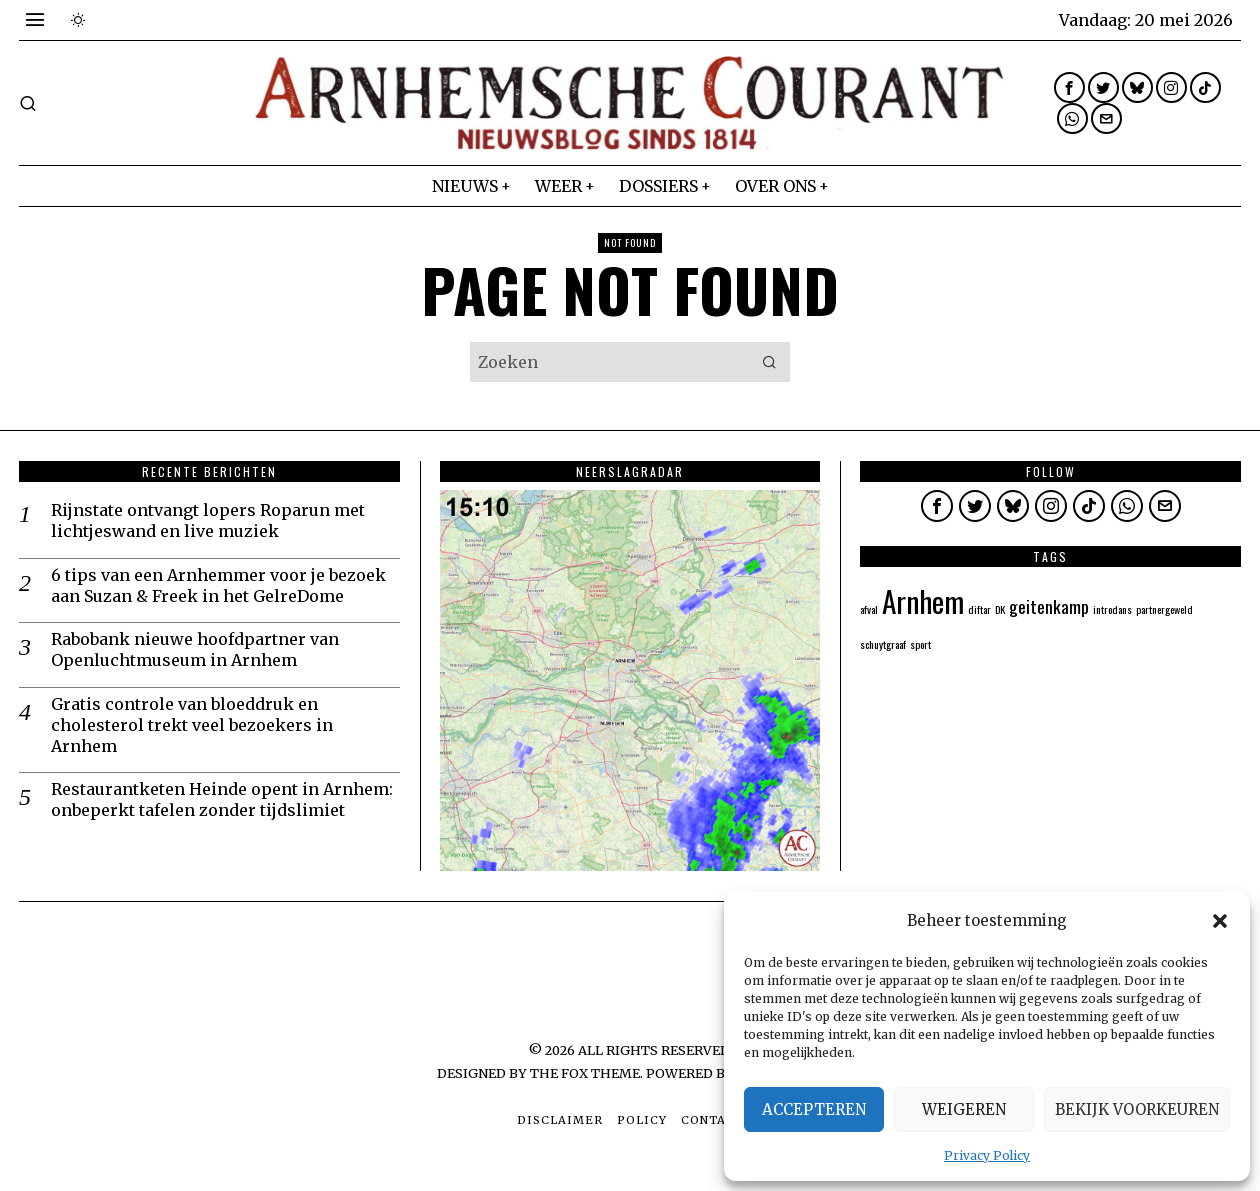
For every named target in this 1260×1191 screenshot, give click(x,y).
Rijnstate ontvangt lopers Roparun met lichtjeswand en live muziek (208, 520)
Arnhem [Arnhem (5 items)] (923, 600)
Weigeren (964, 1109)
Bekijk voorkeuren (1137, 1109)
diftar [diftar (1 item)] (979, 609)
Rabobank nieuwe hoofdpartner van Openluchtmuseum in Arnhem (195, 649)
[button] (1220, 921)
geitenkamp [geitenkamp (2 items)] (1049, 606)
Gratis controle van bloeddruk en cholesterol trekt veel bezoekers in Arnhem (192, 725)
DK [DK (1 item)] (1000, 609)
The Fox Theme (585, 1073)
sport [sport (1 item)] (920, 644)
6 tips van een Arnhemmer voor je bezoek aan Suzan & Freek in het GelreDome (218, 585)
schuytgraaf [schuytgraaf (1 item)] (883, 644)
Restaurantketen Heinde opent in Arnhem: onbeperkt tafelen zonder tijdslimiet (222, 799)
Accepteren (814, 1109)
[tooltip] (1069, 87)
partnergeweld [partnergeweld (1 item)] (1164, 609)
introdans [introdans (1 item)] (1112, 609)
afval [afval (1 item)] (869, 609)
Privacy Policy (987, 1155)
